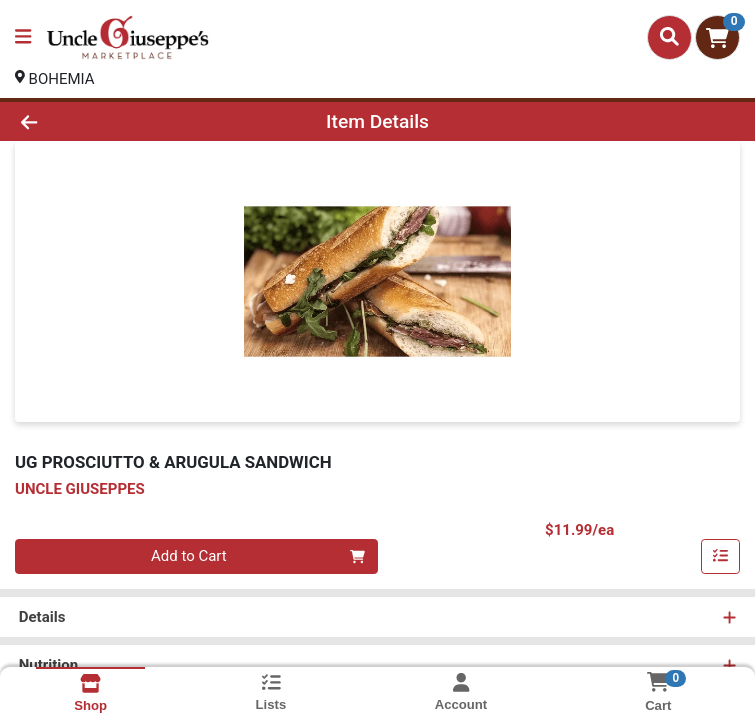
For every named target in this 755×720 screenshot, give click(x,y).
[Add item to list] (721, 557)
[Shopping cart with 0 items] (717, 37)
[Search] (669, 37)
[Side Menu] (23, 37)
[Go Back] (105, 121)
